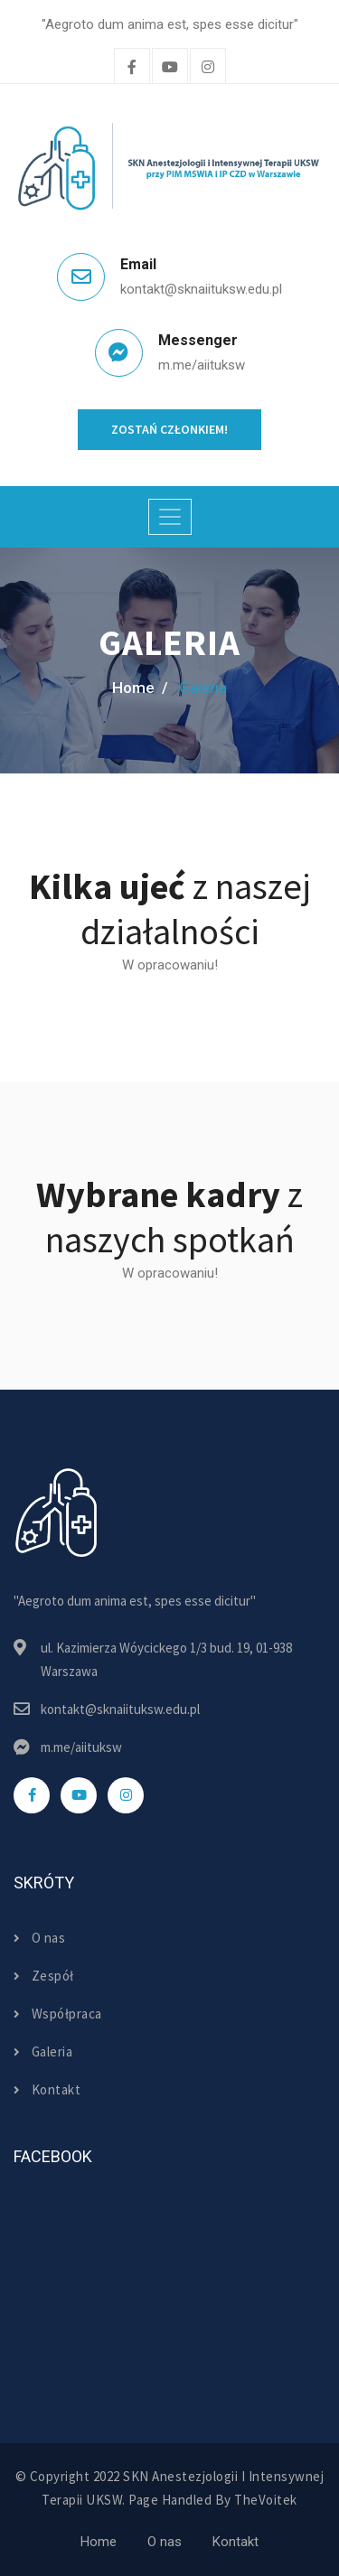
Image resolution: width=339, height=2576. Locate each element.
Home (98, 2542)
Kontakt (47, 2089)
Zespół (44, 1975)
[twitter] (170, 68)
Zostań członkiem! (169, 429)
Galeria (43, 2051)
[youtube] (79, 1795)
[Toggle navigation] (170, 517)
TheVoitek (265, 2499)
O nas (39, 1937)
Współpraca (58, 2013)
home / (140, 688)
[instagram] (208, 68)
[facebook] (132, 68)
